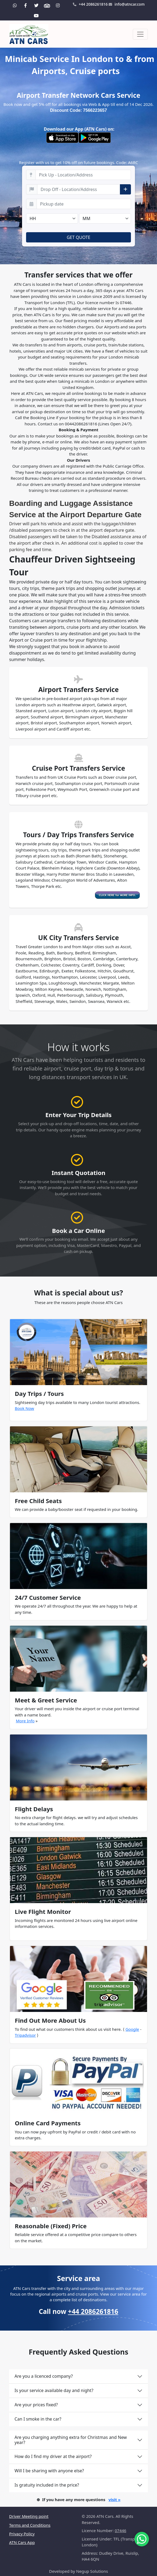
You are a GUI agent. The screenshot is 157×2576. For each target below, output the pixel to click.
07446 (120, 2530)
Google (132, 2029)
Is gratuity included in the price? (47, 2485)
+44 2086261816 (90, 4)
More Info (25, 1720)
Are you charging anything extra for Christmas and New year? (71, 2439)
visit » (114, 2499)
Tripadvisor (25, 2035)
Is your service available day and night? (54, 2390)
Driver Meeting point (28, 2516)
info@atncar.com (127, 4)
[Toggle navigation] (140, 34)
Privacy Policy (22, 2533)
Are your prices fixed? (36, 2405)
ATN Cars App (22, 2542)
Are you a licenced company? (44, 2376)
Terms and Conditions (30, 2525)
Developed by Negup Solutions (78, 2571)
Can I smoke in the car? (38, 2419)
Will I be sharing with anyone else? (49, 2471)
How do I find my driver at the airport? (53, 2456)
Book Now (24, 1408)
